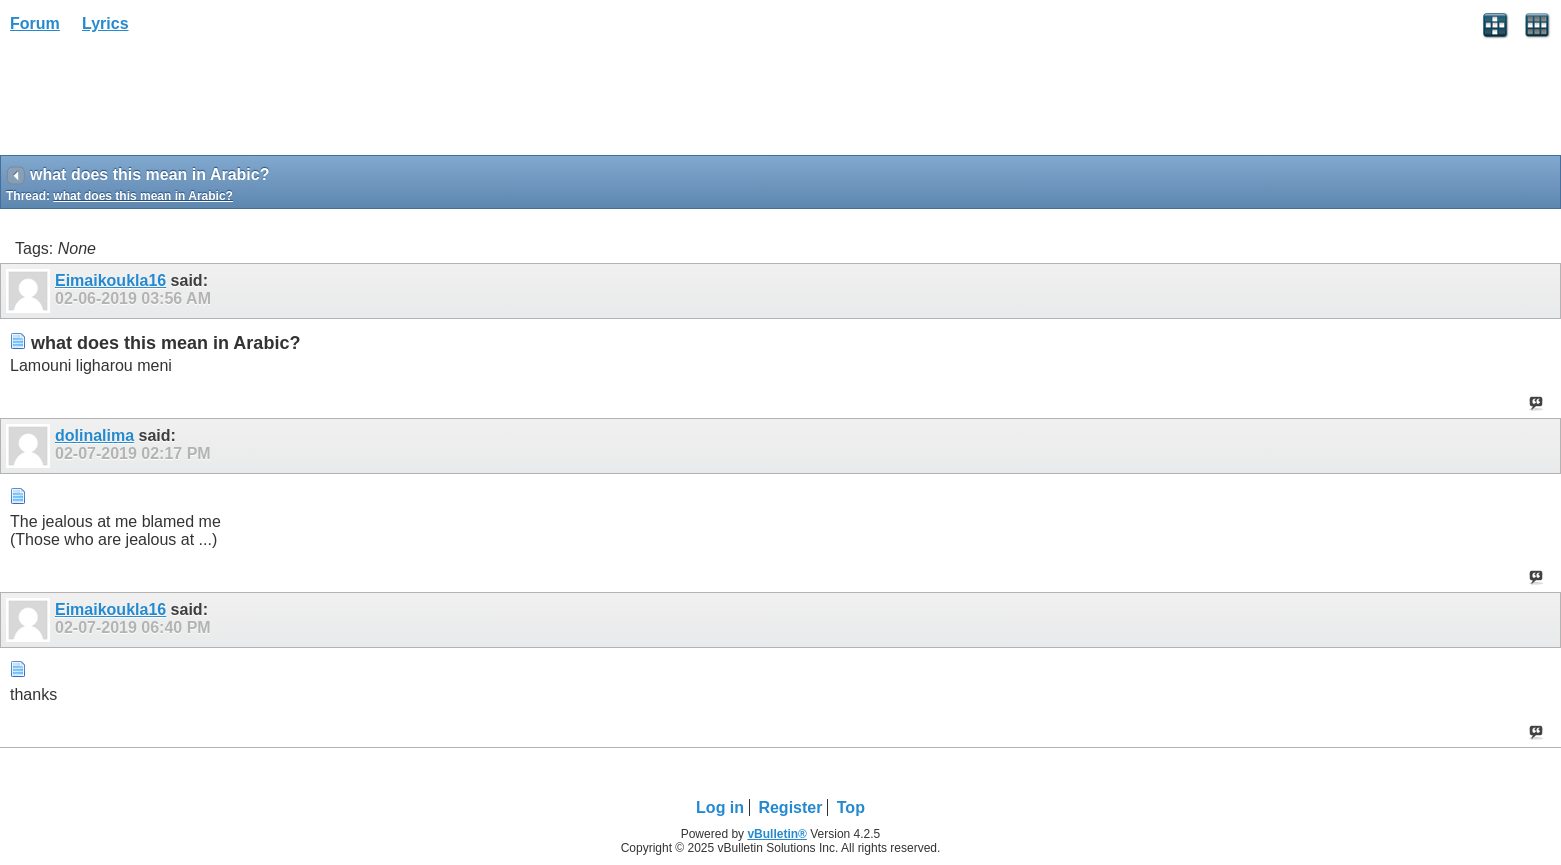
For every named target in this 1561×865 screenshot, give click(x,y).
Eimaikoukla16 (110, 280)
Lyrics (105, 23)
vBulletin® (777, 834)
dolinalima (94, 435)
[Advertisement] (160, 101)
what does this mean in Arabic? (143, 196)
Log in (720, 807)
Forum (35, 23)
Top (851, 807)
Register (790, 807)
